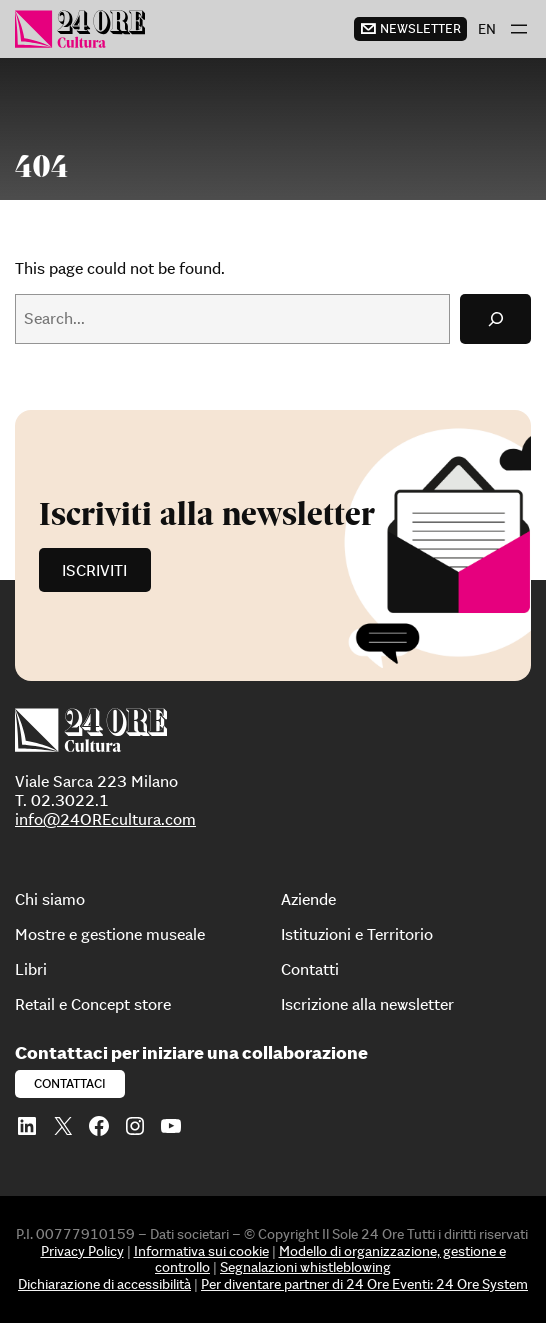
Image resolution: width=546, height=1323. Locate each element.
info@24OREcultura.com (105, 819)
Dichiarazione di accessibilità (104, 1284)
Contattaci (70, 1083)
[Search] (495, 318)
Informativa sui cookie (201, 1251)
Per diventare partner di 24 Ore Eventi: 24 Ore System (364, 1284)
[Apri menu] (519, 29)
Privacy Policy (82, 1251)
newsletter (420, 28)
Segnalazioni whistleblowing (305, 1267)
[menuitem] (487, 29)
